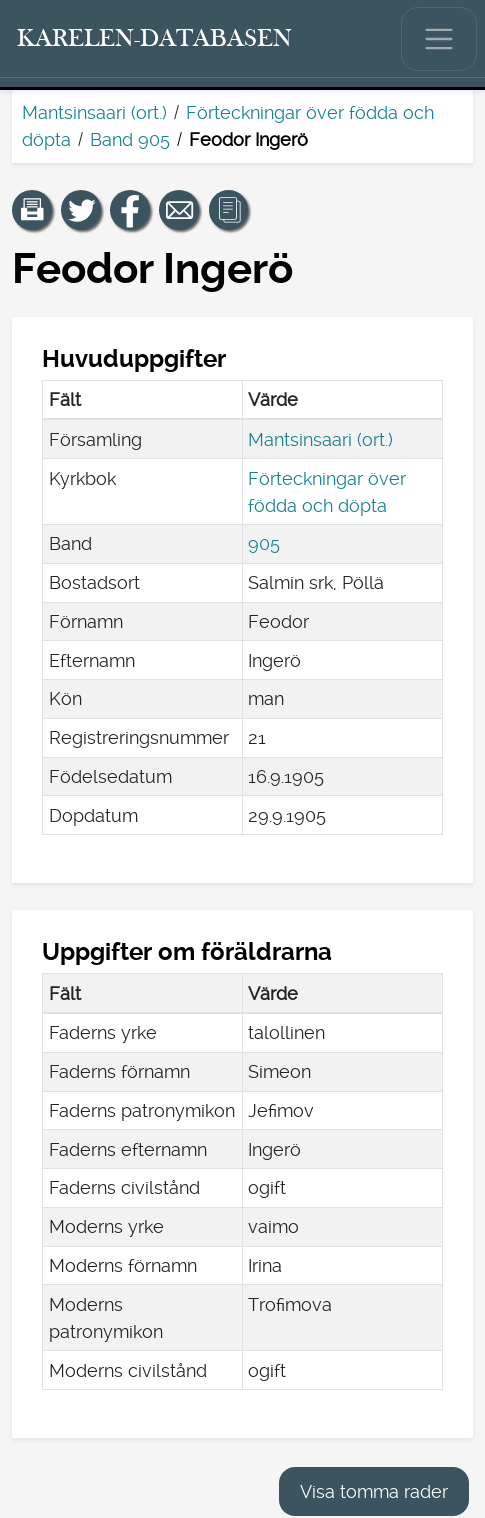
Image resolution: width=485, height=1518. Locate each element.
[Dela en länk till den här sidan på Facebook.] (130, 210)
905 (264, 543)
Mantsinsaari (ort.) (94, 112)
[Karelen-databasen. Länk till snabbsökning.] (155, 39)
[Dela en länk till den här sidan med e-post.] (179, 210)
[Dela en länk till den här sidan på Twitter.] (81, 210)
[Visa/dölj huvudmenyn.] (439, 39)
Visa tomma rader (374, 1491)
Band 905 (130, 139)
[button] (32, 210)
